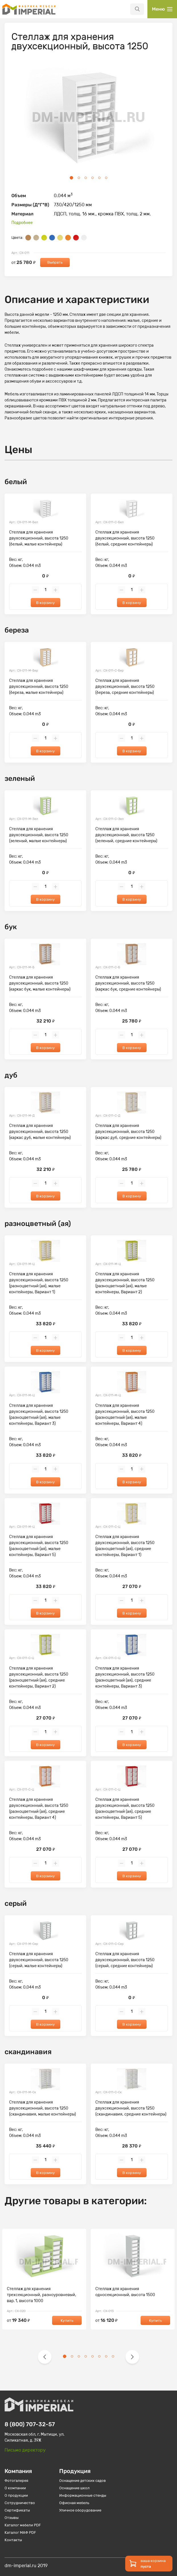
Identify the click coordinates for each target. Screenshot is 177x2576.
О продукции (16, 2495)
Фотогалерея (16, 2480)
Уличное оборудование (80, 2510)
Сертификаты (17, 2510)
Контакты (13, 2540)
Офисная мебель (74, 2503)
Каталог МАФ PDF (20, 2532)
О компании (15, 2488)
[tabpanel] (88, 117)
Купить (67, 2320)
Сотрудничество (20, 2503)
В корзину (45, 603)
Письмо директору (25, 2450)
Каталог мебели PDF (23, 2525)
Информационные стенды (82, 2495)
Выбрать (55, 262)
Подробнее (22, 222)
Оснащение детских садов (82, 2480)
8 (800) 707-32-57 (30, 2424)
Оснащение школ (74, 2488)
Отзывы (11, 2518)
